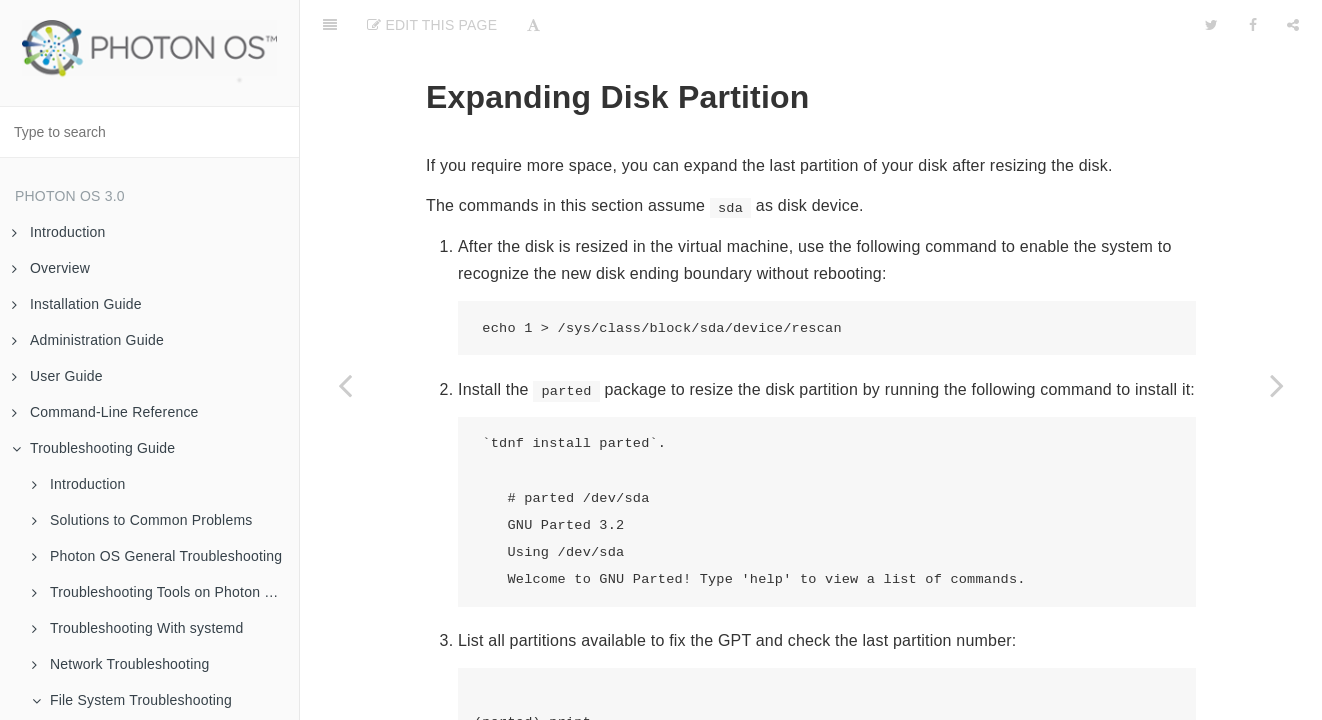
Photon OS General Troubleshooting (157, 556)
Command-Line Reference (105, 412)
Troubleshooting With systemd (137, 628)
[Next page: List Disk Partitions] (1277, 385)
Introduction (59, 232)
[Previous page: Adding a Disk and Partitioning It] (345, 385)
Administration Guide (88, 340)
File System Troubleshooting (132, 700)
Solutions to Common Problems (142, 520)
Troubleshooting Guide (93, 448)
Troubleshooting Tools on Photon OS (158, 592)
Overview (51, 268)
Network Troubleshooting (120, 664)
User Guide (57, 376)
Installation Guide (77, 304)
